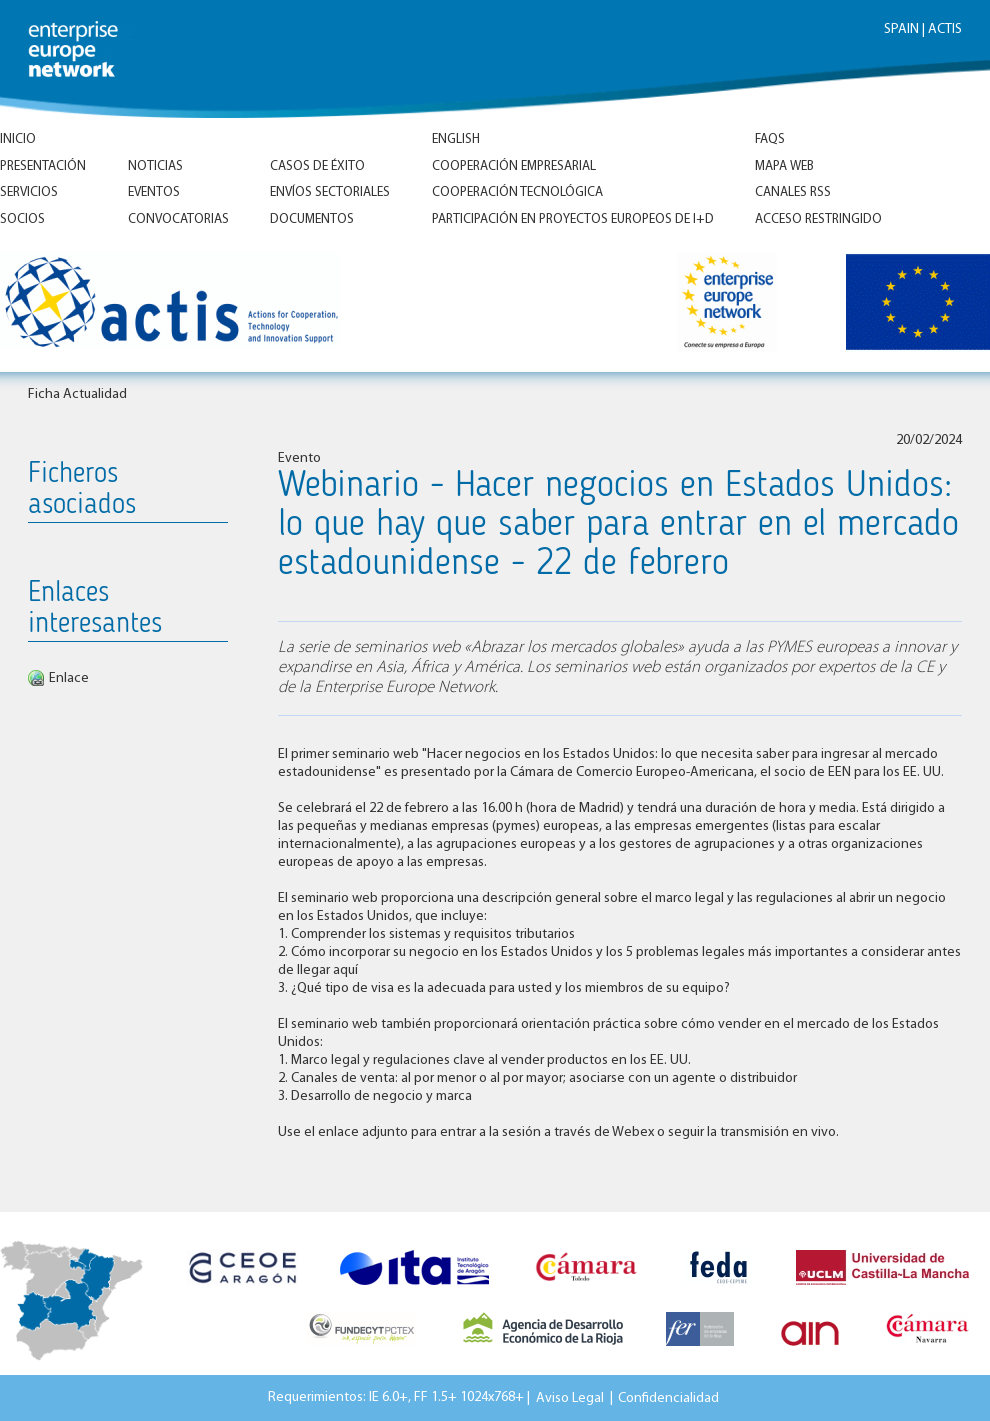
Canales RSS (793, 192)
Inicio (18, 139)
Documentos (312, 219)
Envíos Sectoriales (330, 192)
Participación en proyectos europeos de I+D (573, 219)
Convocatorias (178, 219)
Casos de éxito (317, 166)
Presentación (43, 166)
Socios (22, 219)
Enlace (69, 678)
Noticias (155, 166)
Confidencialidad (668, 1397)
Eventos (154, 192)
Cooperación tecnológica (517, 192)
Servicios (29, 192)
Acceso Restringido (818, 219)
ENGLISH (456, 139)
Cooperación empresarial (514, 166)
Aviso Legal (570, 1397)
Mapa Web (784, 166)
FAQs (770, 139)
